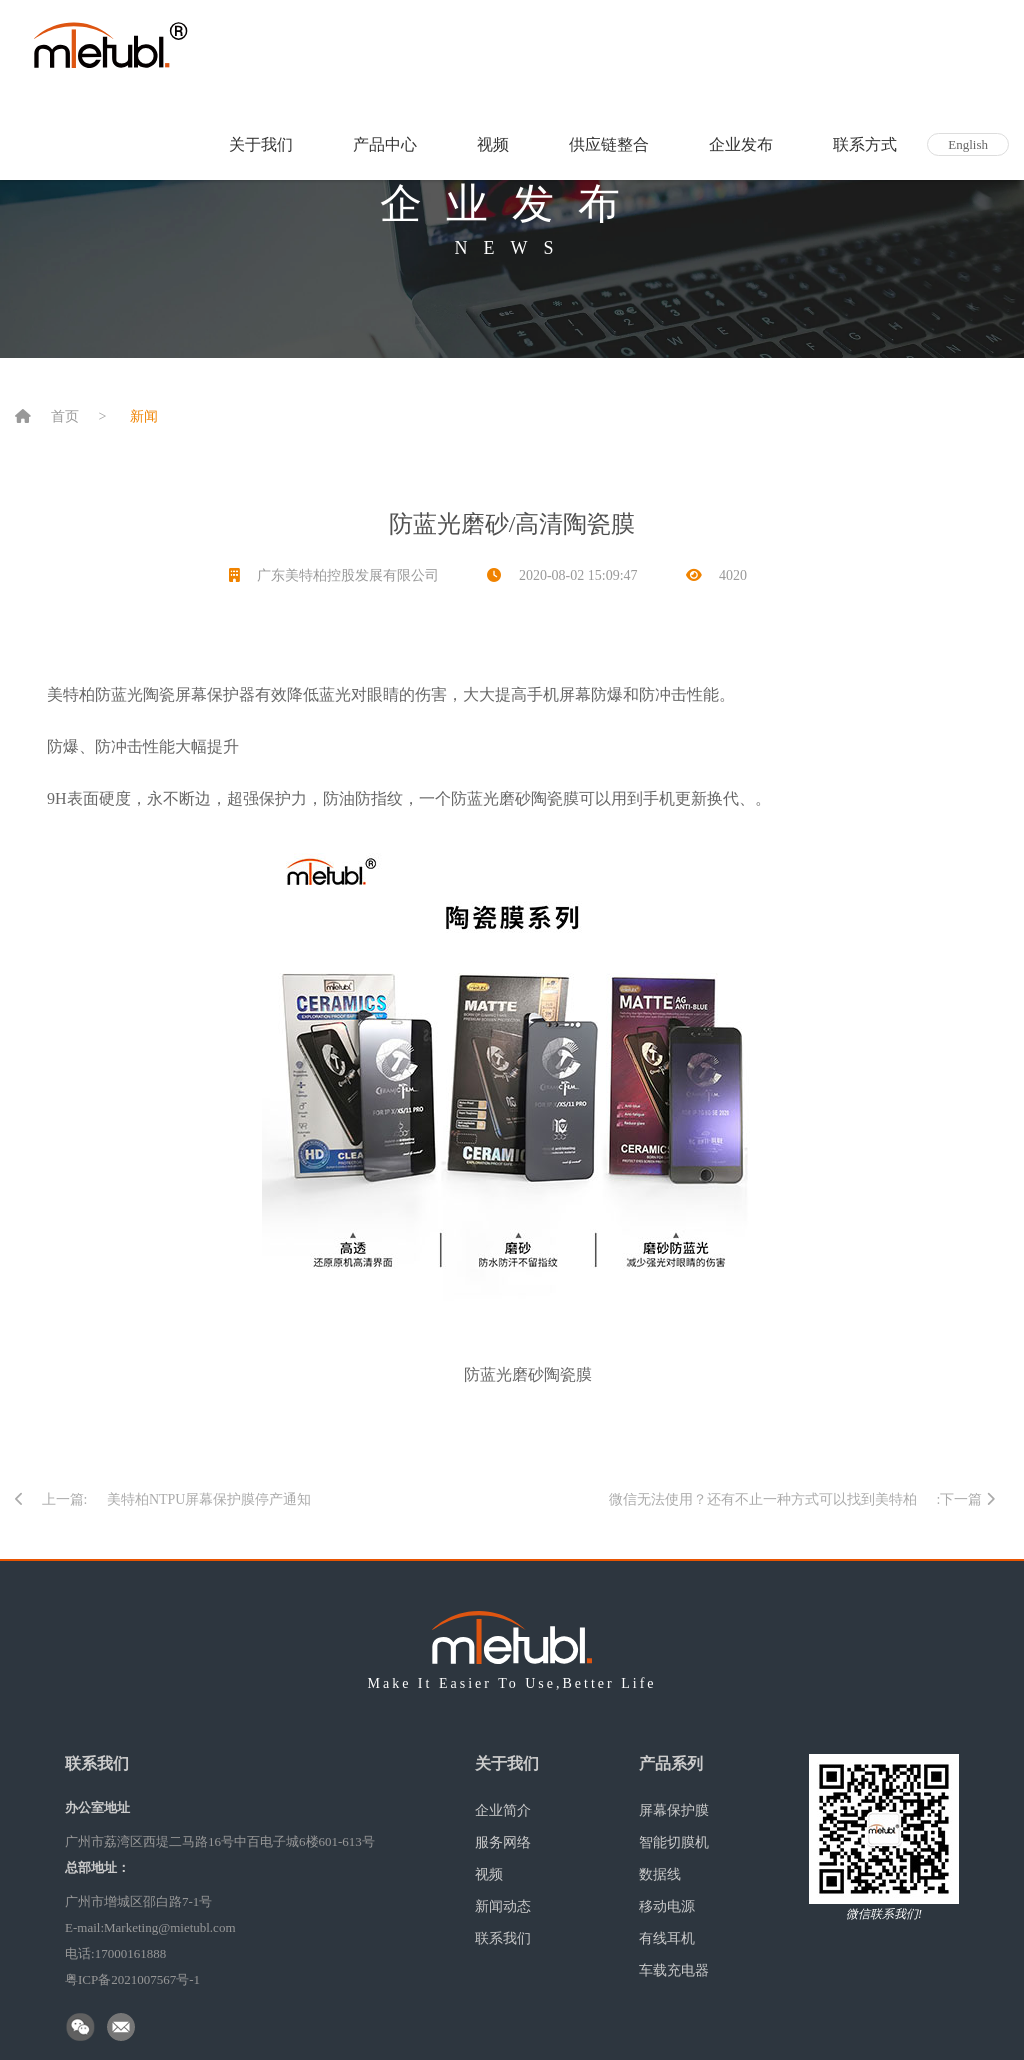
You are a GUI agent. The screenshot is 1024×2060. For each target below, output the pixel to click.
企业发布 (741, 144)
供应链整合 (609, 144)
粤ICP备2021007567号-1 (132, 1979)
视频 (493, 144)
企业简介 (503, 1810)
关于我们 (261, 144)
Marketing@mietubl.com (169, 1927)
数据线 (660, 1874)
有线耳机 (667, 1938)
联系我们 (503, 1938)
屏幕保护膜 (674, 1810)
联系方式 (865, 144)
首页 (65, 416)
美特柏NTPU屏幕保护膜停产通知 (209, 1499)
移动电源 (667, 1906)
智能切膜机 (674, 1842)
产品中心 (385, 144)
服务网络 (503, 1842)
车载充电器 (674, 1970)
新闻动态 (503, 1906)
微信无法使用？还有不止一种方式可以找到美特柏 (763, 1499)
